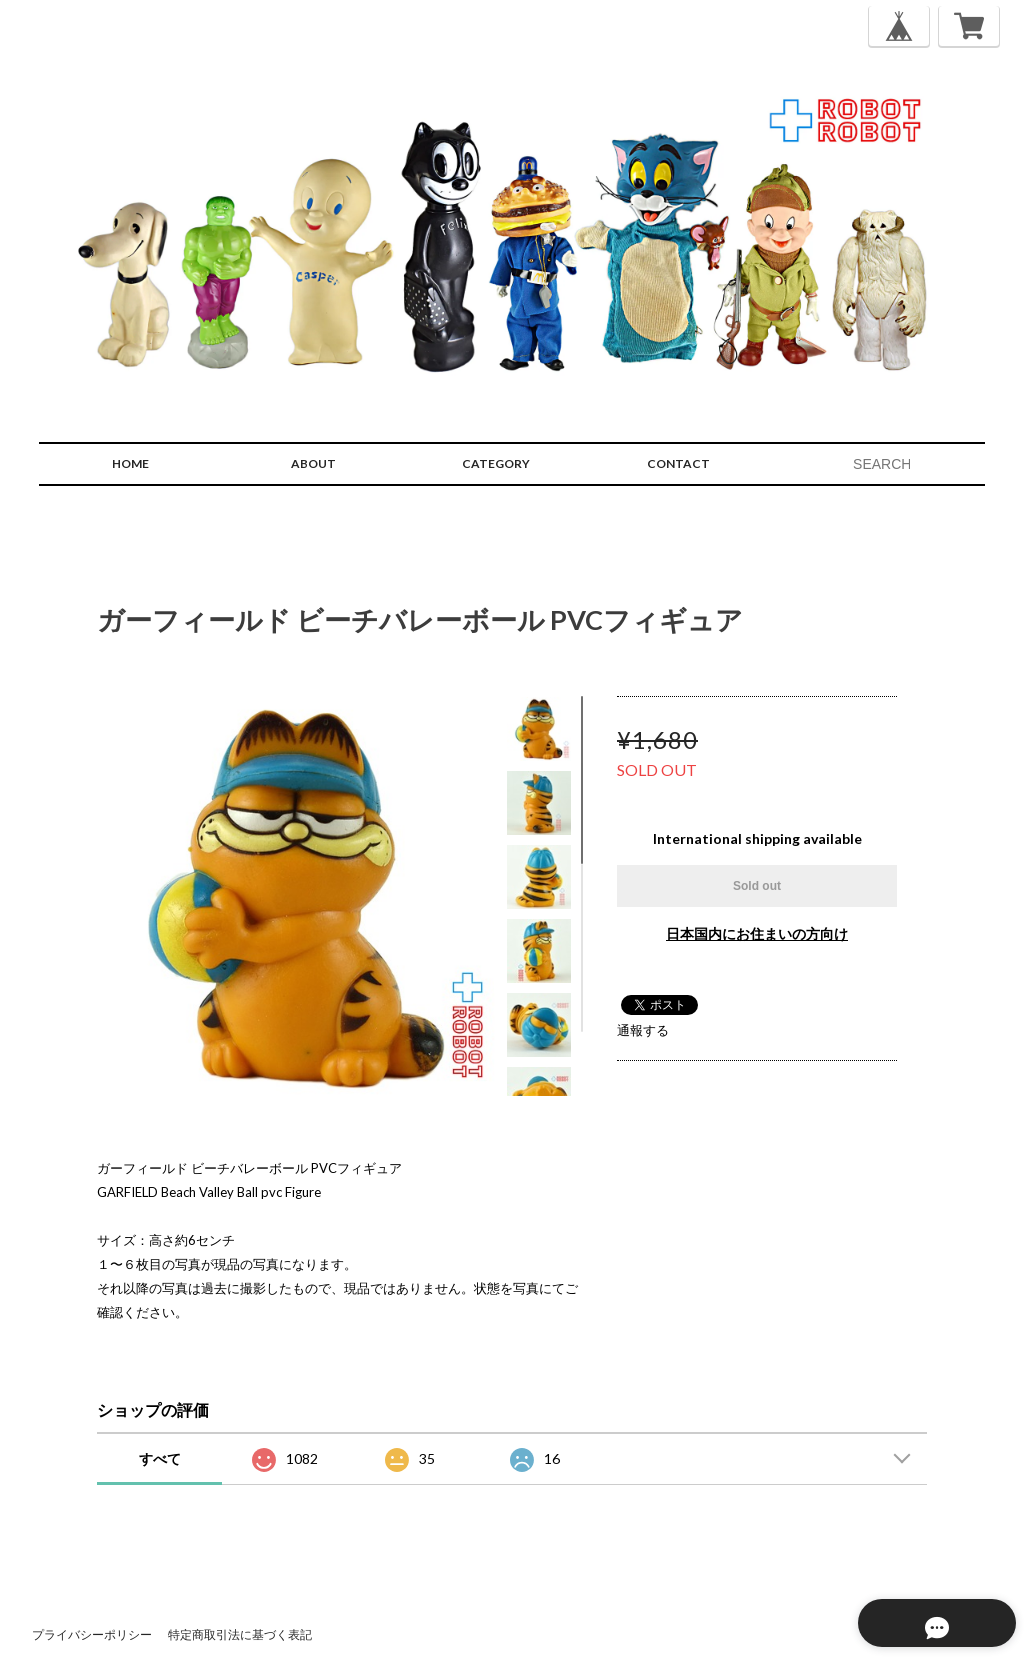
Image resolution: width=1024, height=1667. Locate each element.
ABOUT (313, 463)
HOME (130, 463)
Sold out (757, 886)
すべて (160, 1458)
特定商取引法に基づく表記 (240, 1634)
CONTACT (678, 463)
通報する (643, 1030)
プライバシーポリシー (92, 1634)
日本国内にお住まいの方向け (757, 933)
